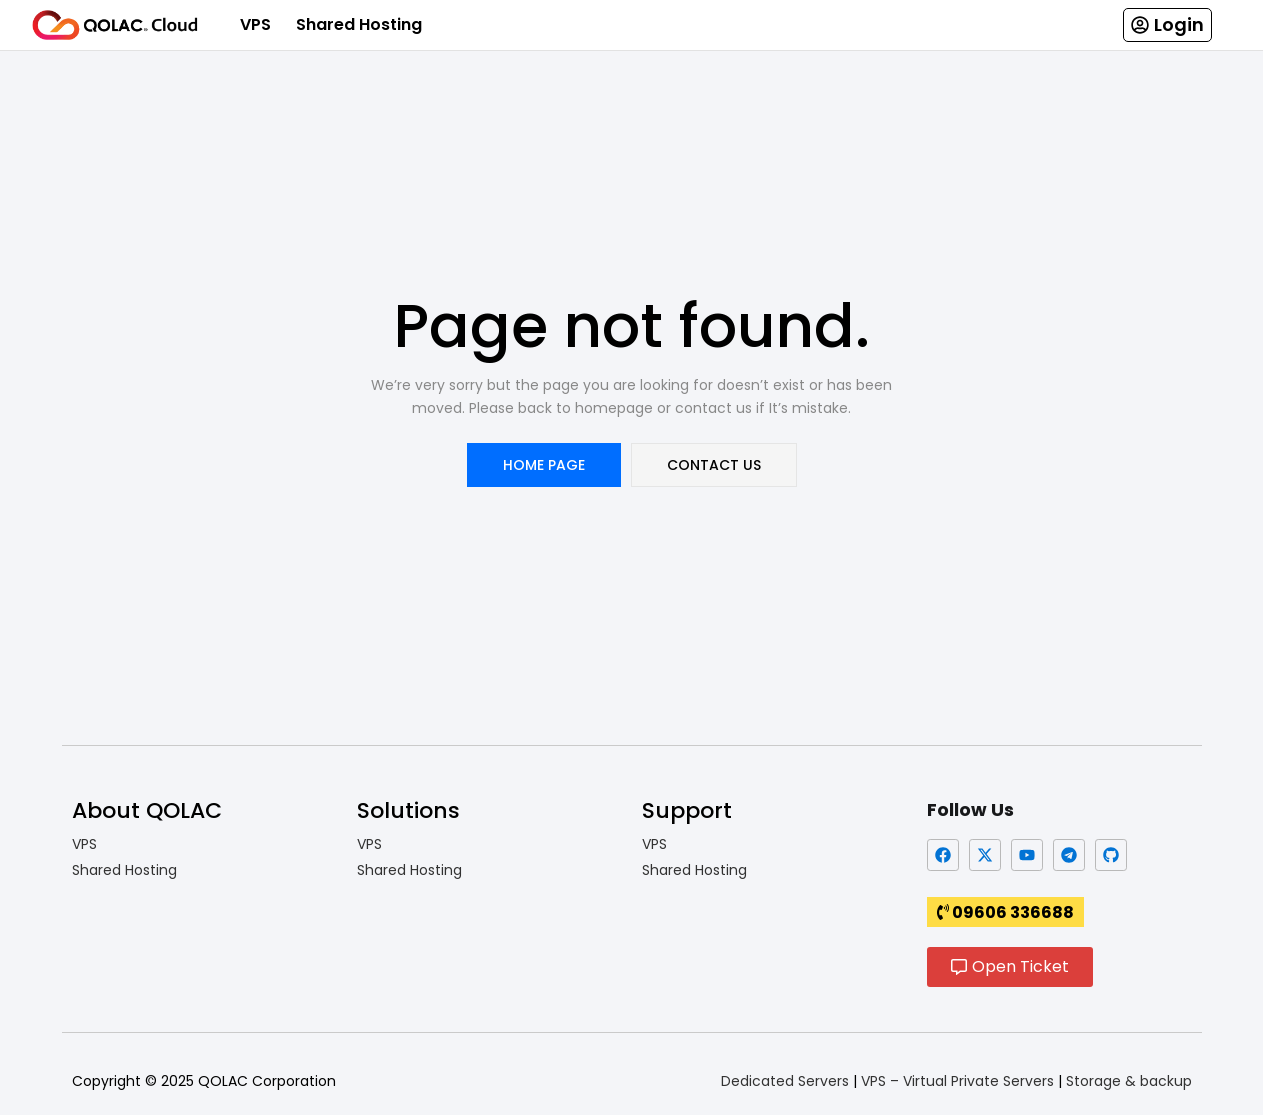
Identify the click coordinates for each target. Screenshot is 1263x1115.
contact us (714, 465)
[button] (1167, 25)
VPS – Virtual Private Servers (957, 1081)
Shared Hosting (359, 24)
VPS (255, 24)
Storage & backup (1129, 1081)
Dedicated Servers (785, 1081)
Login (1179, 24)
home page (544, 465)
